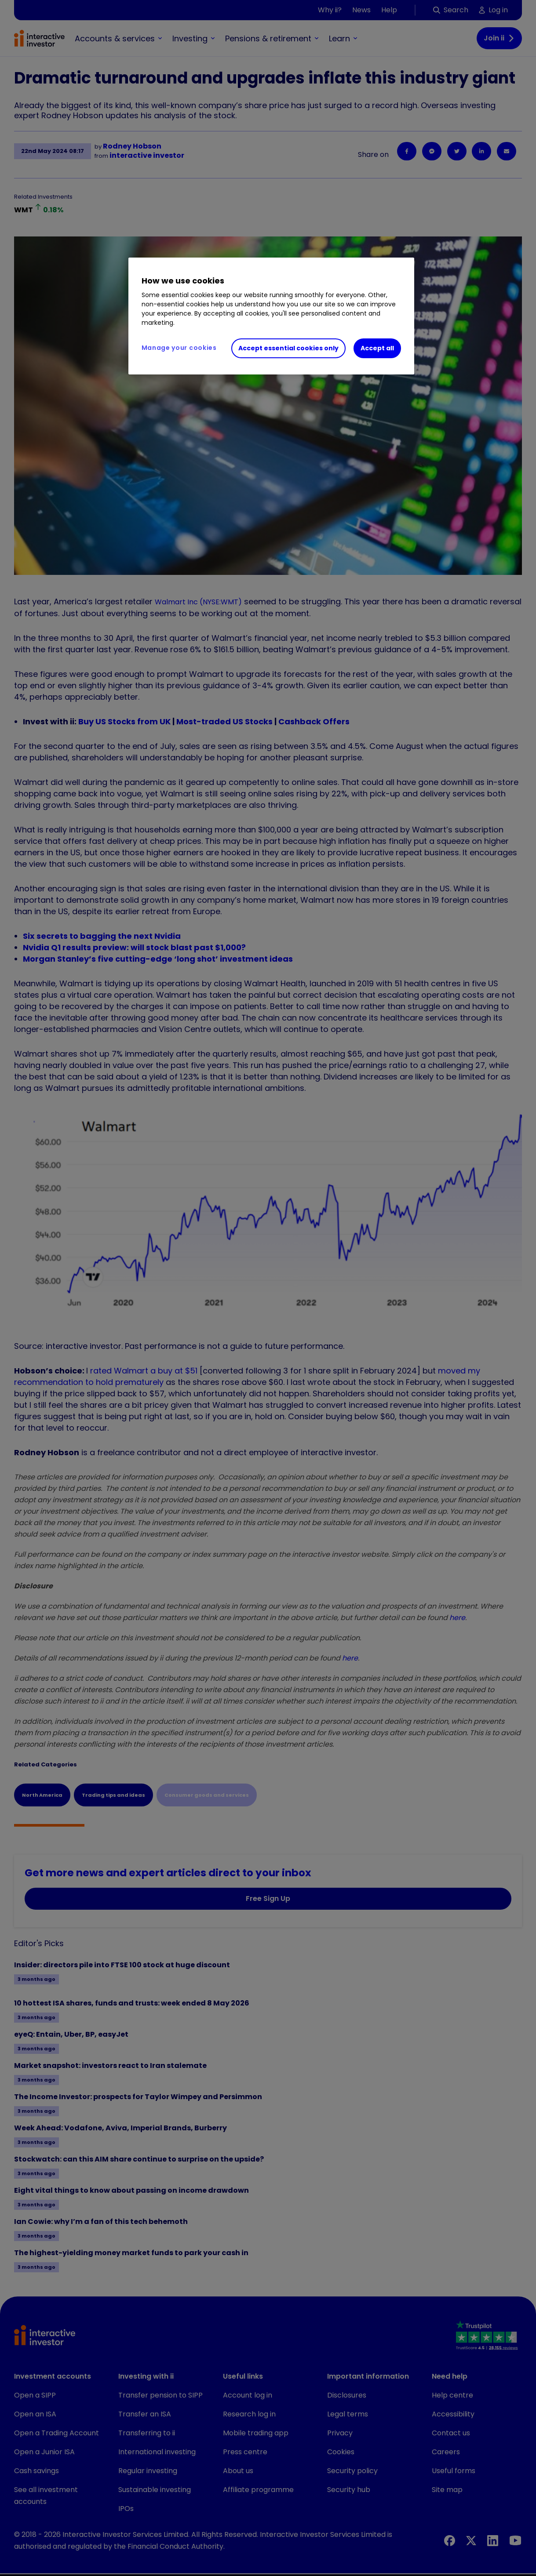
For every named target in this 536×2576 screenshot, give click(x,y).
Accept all (377, 348)
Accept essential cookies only (288, 348)
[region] (271, 316)
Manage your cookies (179, 347)
